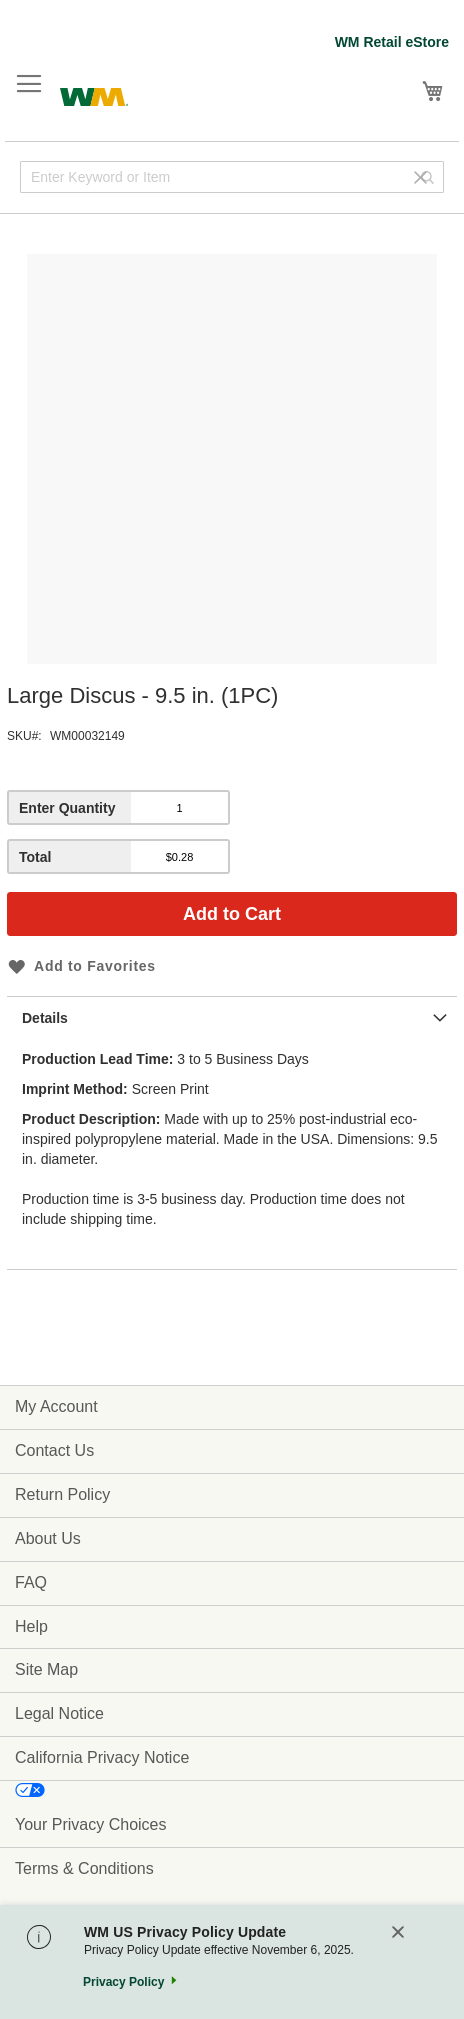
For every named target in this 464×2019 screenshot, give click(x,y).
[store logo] (94, 94)
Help (31, 1626)
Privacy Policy (123, 1982)
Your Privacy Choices (90, 1824)
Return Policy (62, 1494)
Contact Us (54, 1450)
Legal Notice (59, 1713)
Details (45, 1018)
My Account (56, 1406)
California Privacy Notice (102, 1757)
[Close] (398, 1933)
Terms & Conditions (84, 1868)
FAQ (31, 1582)
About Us (48, 1538)
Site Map (46, 1669)
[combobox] (232, 177)
